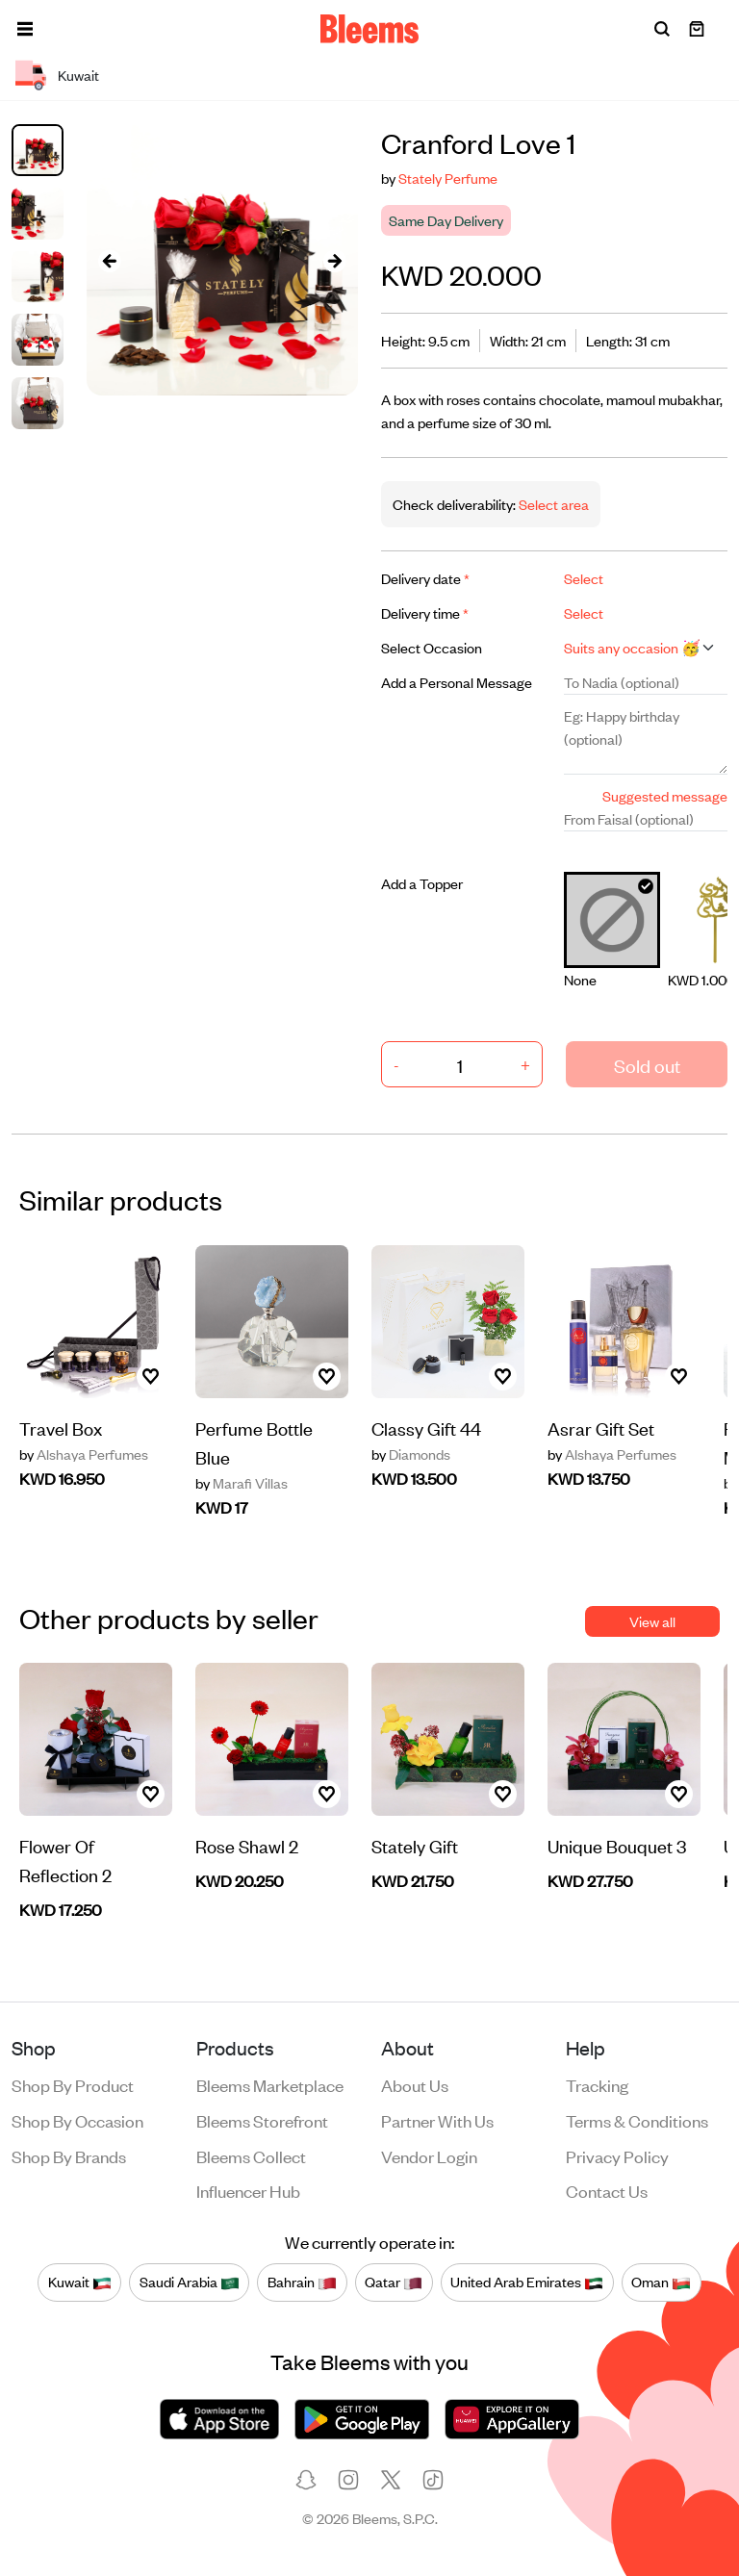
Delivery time (425, 612)
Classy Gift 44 (426, 1428)
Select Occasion (431, 647)
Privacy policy (617, 2155)
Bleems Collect (251, 2155)
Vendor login (429, 2155)
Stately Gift (414, 1845)
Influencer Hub (248, 2190)
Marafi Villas (241, 1483)
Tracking (597, 2084)
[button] (25, 29)
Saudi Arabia (190, 2281)
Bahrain (302, 2281)
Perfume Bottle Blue (254, 1442)
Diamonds (410, 1454)
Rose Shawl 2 (246, 1845)
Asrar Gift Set (601, 1428)
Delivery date (425, 578)
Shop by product (73, 2084)
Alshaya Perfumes (83, 1454)
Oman (661, 2281)
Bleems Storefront (262, 2119)
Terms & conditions (637, 2119)
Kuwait (80, 2281)
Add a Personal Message (456, 682)
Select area (552, 504)
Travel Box (60, 1428)
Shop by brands (69, 2155)
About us (414, 2084)
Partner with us (437, 2119)
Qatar (393, 2281)
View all (652, 1621)
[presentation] (109, 260)
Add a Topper (422, 883)
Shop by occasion (77, 2119)
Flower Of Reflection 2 (65, 1859)
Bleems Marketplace (270, 2084)
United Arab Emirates (526, 2281)
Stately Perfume (447, 177)
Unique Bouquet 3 (617, 1845)
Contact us (607, 2190)
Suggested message (664, 795)
